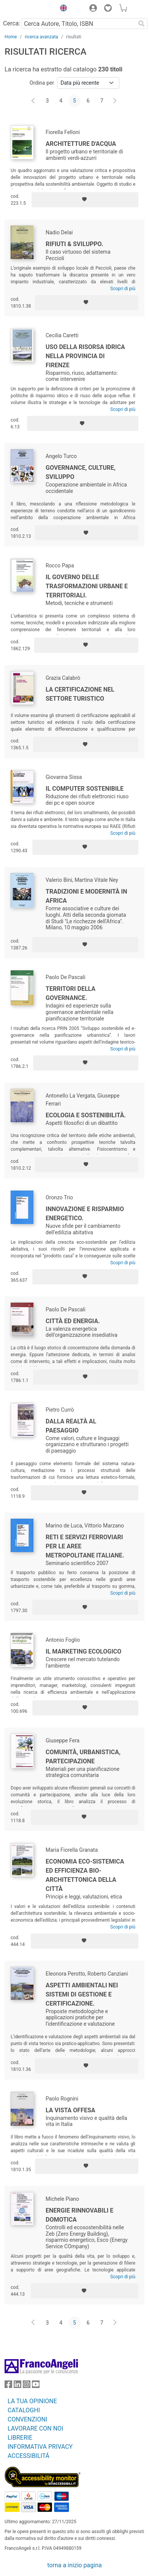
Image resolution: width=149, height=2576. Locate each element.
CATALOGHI (24, 2410)
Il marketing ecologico (83, 1651)
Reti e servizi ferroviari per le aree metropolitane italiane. (85, 1546)
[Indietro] (34, 101)
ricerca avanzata (41, 36)
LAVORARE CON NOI (35, 2428)
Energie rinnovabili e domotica (79, 2215)
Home (11, 36)
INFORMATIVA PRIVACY (40, 2446)
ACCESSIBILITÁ (28, 2455)
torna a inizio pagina (74, 2565)
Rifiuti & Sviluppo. (74, 244)
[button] (61, 9)
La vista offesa (70, 2110)
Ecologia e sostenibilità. (86, 1115)
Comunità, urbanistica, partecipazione (83, 1756)
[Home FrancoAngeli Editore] (28, 9)
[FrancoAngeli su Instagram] (26, 2386)
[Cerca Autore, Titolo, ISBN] (78, 23)
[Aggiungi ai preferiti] (85, 199)
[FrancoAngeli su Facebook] (8, 2386)
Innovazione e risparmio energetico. (85, 1213)
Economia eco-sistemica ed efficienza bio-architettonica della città (85, 1875)
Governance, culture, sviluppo (81, 472)
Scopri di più (122, 288)
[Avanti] (115, 101)
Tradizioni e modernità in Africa (86, 896)
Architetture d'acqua (81, 143)
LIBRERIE (20, 2437)
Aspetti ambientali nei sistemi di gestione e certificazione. (82, 1994)
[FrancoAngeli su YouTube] (36, 2386)
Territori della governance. (70, 993)
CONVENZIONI (27, 2419)
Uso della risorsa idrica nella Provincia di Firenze (85, 356)
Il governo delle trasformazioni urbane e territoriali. (87, 586)
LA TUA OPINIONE (32, 2401)
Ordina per (42, 83)
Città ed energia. (73, 1321)
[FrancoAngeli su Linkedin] (17, 2386)
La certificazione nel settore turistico (80, 694)
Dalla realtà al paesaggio (71, 1426)
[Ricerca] (141, 23)
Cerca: (11, 23)
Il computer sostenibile (85, 788)
